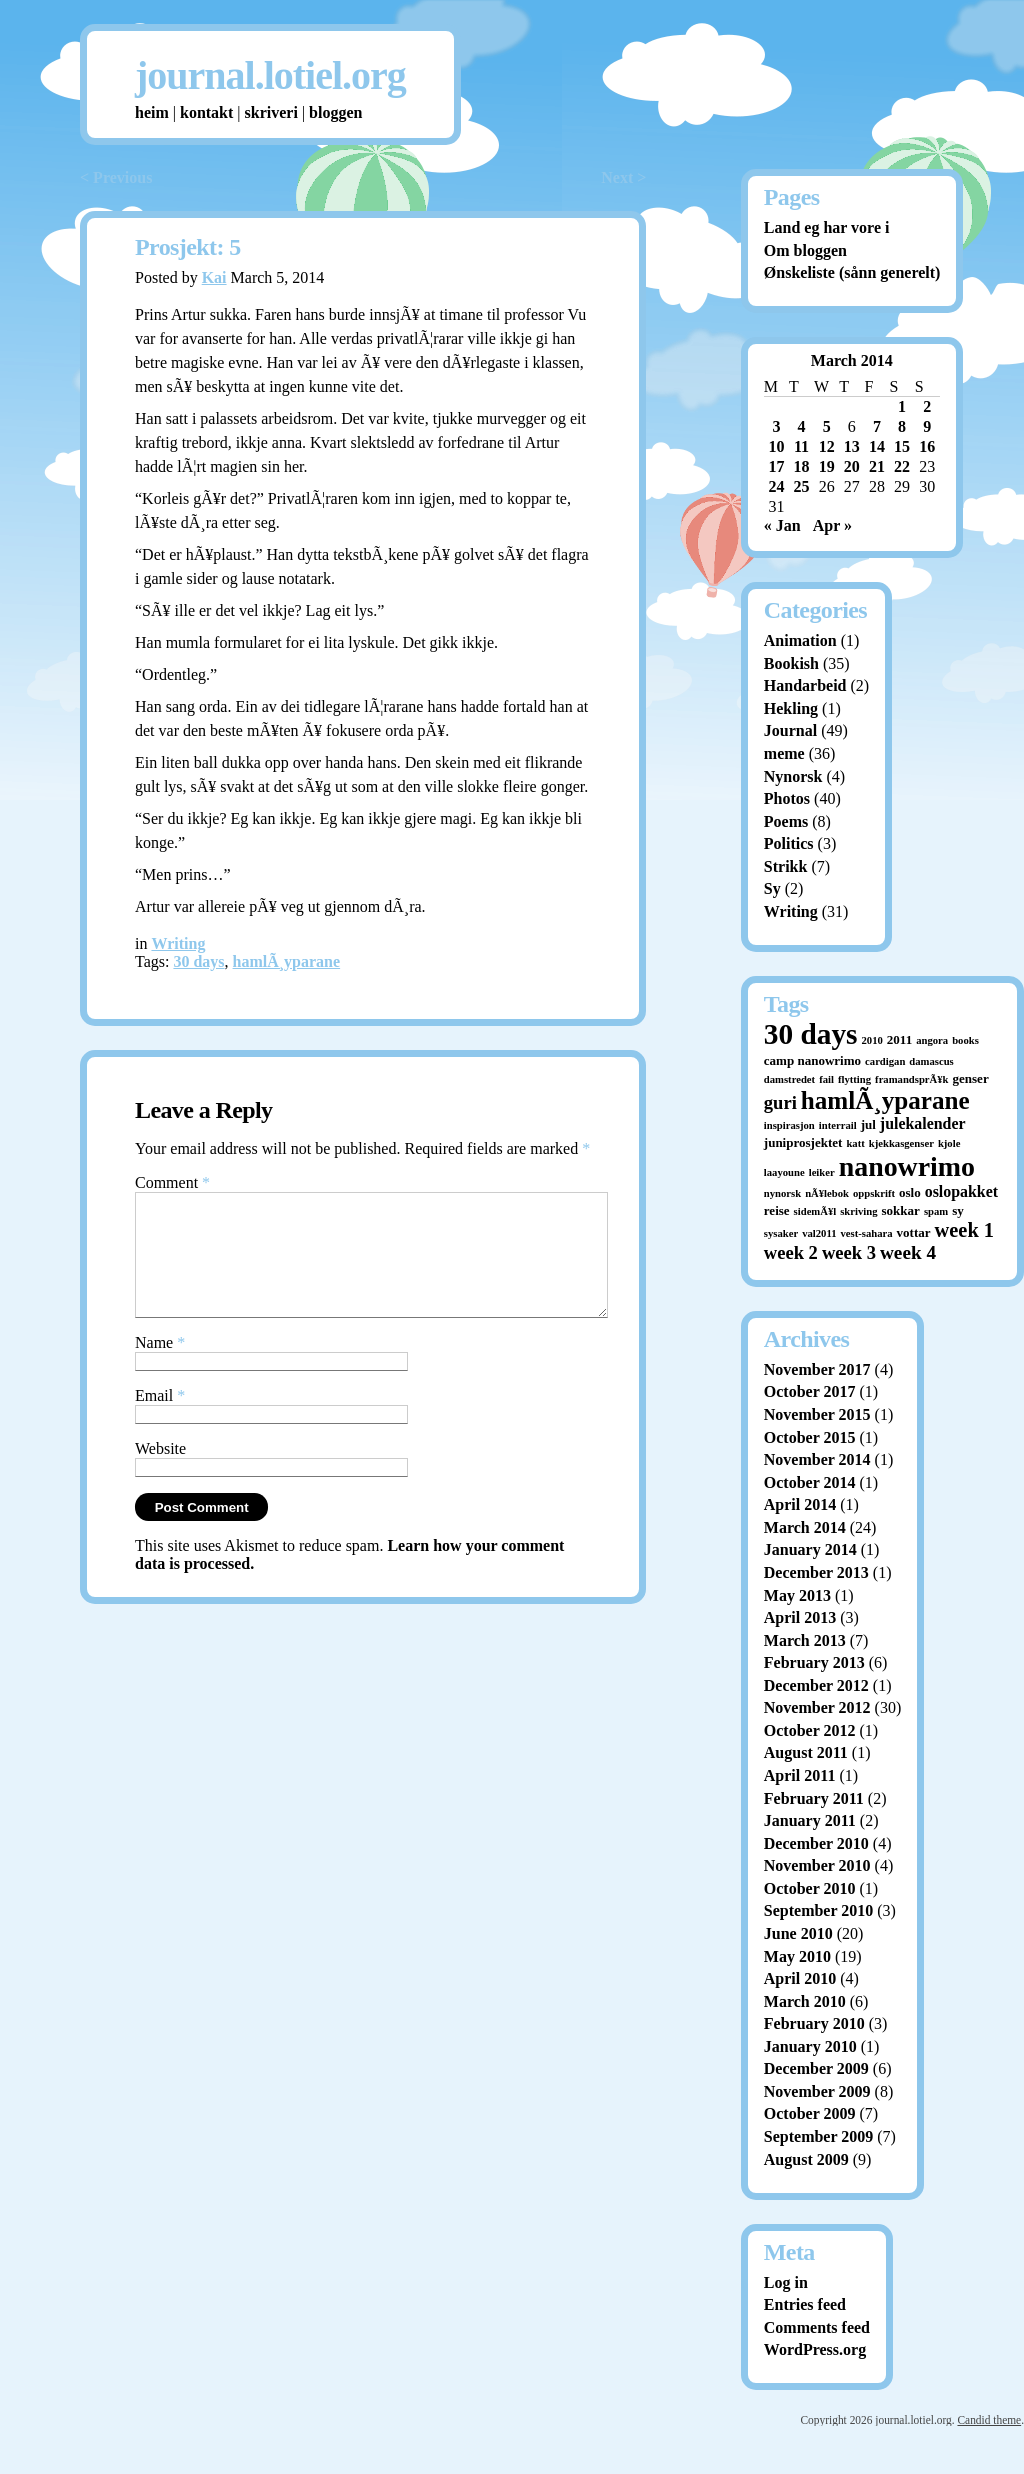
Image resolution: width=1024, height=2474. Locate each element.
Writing (178, 943)
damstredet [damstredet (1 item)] (789, 1079)
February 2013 (814, 1662)
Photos (787, 798)
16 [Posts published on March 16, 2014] (927, 446)
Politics (789, 843)
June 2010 (798, 1933)
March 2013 (805, 1640)
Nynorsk (793, 776)
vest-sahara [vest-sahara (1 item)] (867, 1233)
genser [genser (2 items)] (971, 1078)
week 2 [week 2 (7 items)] (791, 1252)
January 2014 (810, 1549)
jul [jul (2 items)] (868, 1124)
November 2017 (817, 1369)
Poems (786, 821)
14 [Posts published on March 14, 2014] (877, 446)
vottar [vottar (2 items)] (914, 1232)
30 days (198, 961)
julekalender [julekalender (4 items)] (923, 1123)
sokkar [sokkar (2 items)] (901, 1210)
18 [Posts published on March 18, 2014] (802, 466)
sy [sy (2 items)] (958, 1210)
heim (152, 112)
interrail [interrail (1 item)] (838, 1125)
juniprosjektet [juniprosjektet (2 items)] (803, 1142)
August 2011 (806, 1752)
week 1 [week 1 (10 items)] (964, 1230)
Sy (772, 888)
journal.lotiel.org (270, 75)
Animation (800, 640)
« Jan (782, 525)
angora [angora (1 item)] (932, 1040)
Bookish (791, 663)
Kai (214, 277)
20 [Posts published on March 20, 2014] (852, 466)
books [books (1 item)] (965, 1040)
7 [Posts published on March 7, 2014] (877, 426)
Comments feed (817, 2327)
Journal (790, 730)
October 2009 (810, 2113)
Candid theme (989, 2420)
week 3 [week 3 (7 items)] (849, 1252)
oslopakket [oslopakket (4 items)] (961, 1191)
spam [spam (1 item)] (936, 1211)
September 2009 (818, 2136)
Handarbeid (805, 685)
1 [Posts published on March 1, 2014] (902, 406)
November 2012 (817, 1707)
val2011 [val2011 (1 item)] (819, 1233)
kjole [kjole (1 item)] (949, 1143)
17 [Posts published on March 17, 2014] (776, 466)
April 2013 (800, 1617)
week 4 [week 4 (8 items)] (908, 1252)
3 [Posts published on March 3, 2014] (776, 426)
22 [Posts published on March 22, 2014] (902, 466)
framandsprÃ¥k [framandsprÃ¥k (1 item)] (911, 1079)
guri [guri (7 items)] (780, 1102)
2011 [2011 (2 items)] (899, 1039)
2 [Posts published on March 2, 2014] (927, 406)
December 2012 (816, 1685)
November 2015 (817, 1414)
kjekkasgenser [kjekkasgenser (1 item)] (901, 1143)
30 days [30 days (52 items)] (811, 1034)
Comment (172, 1182)
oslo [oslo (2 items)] (910, 1192)
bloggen (335, 112)
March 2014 (805, 1527)
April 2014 (800, 1504)
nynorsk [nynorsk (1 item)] (782, 1193)
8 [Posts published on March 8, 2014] (902, 426)
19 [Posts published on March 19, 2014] (827, 466)
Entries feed (805, 2304)
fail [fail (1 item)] (826, 1079)
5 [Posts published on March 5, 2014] (827, 426)
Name (160, 1366)
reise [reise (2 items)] (777, 1210)
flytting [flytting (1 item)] (854, 1079)
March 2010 (805, 2001)
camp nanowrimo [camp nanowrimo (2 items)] (812, 1060)
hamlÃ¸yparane (287, 961)
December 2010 (816, 1843)
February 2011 (814, 1798)
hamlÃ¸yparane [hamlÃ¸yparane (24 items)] (885, 1100)
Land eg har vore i (827, 227)
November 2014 (817, 1459)
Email (160, 1419)
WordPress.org (815, 2349)
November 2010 (817, 1865)
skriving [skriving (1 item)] (858, 1211)
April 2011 (800, 1775)
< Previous (116, 177)
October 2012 (810, 1730)
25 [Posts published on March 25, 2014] (802, 486)
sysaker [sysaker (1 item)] (781, 1233)
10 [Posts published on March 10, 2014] (776, 446)
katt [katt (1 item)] (855, 1143)
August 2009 (806, 2159)
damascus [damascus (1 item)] (931, 1061)
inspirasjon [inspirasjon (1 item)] (789, 1125)
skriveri (271, 112)
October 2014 (810, 1482)
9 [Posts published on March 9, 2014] (927, 426)
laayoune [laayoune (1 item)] (784, 1172)
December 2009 (816, 2068)
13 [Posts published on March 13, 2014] (852, 446)
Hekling (791, 708)
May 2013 (797, 1595)
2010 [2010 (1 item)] (872, 1040)
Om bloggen (805, 250)
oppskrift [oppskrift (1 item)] (874, 1193)
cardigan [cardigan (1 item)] (885, 1061)
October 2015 (810, 1437)
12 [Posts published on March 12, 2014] (827, 446)
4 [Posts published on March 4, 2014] (802, 426)
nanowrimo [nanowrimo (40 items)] (907, 1166)
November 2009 (817, 2091)
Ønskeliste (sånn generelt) (852, 272)
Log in (786, 2282)
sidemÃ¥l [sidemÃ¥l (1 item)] (815, 1211)
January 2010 (810, 2046)
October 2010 (810, 1888)
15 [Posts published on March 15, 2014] (902, 446)
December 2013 (816, 1572)
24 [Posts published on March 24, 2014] (776, 486)
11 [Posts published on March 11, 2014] (801, 446)
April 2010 (800, 1978)
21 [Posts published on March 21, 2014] (877, 466)
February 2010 (814, 2023)
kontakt (206, 112)
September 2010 (818, 1910)
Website (160, 1472)
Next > (623, 177)
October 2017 (810, 1391)
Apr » (832, 525)
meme (784, 753)
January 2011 (810, 1820)
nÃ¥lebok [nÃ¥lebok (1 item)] (827, 1193)
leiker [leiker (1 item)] (822, 1172)
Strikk (786, 866)
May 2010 (797, 1956)
